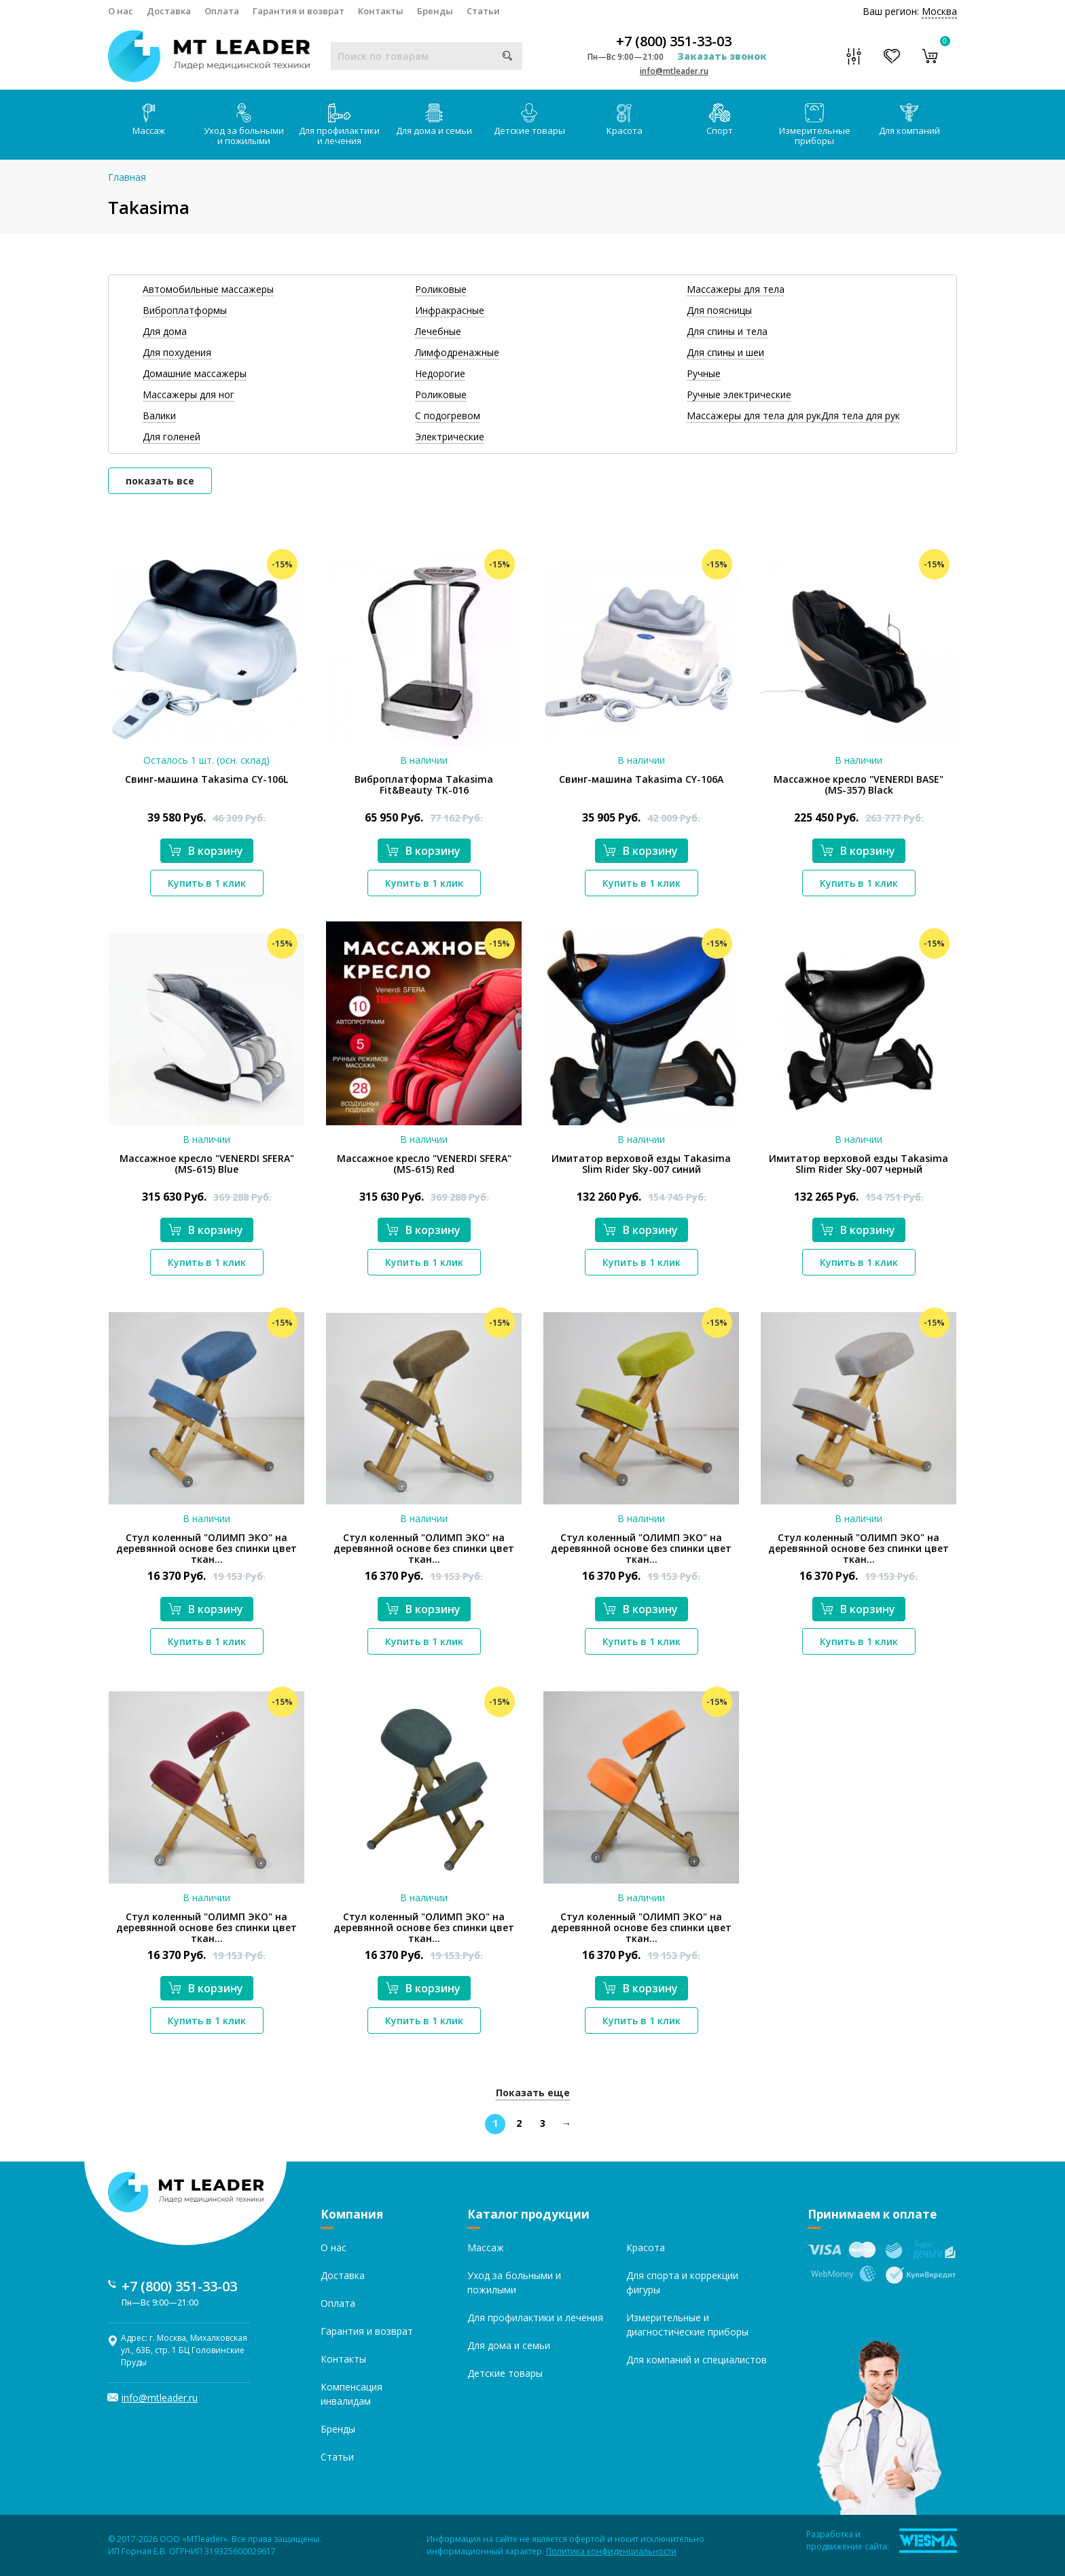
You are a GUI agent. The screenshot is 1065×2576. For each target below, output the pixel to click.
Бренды (435, 11)
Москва (939, 11)
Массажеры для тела (735, 289)
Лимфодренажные (457, 352)
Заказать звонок (722, 56)
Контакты (380, 11)
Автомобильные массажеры (208, 289)
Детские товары (529, 120)
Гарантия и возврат (298, 11)
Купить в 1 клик (207, 883)
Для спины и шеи (725, 352)
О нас (120, 11)
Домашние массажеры (195, 373)
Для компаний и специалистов (696, 2359)
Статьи (483, 11)
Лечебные (438, 331)
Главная (127, 177)
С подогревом (447, 415)
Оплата (221, 11)
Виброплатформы (185, 310)
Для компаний (909, 120)
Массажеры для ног (188, 394)
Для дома (165, 331)
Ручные (704, 373)
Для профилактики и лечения (339, 125)
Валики (159, 415)
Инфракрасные (449, 310)
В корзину (205, 850)
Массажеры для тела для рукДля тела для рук (793, 415)
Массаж (148, 120)
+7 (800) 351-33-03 (674, 41)
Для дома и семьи (434, 120)
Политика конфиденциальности (611, 2551)
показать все (160, 480)
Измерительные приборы (814, 125)
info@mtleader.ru (674, 71)
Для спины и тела (727, 331)
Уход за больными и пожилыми (244, 125)
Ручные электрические (739, 394)
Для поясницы (719, 310)
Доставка (169, 11)
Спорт (719, 120)
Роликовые (441, 289)
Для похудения (177, 352)
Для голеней (171, 436)
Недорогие (440, 373)
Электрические (449, 436)
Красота (625, 120)
